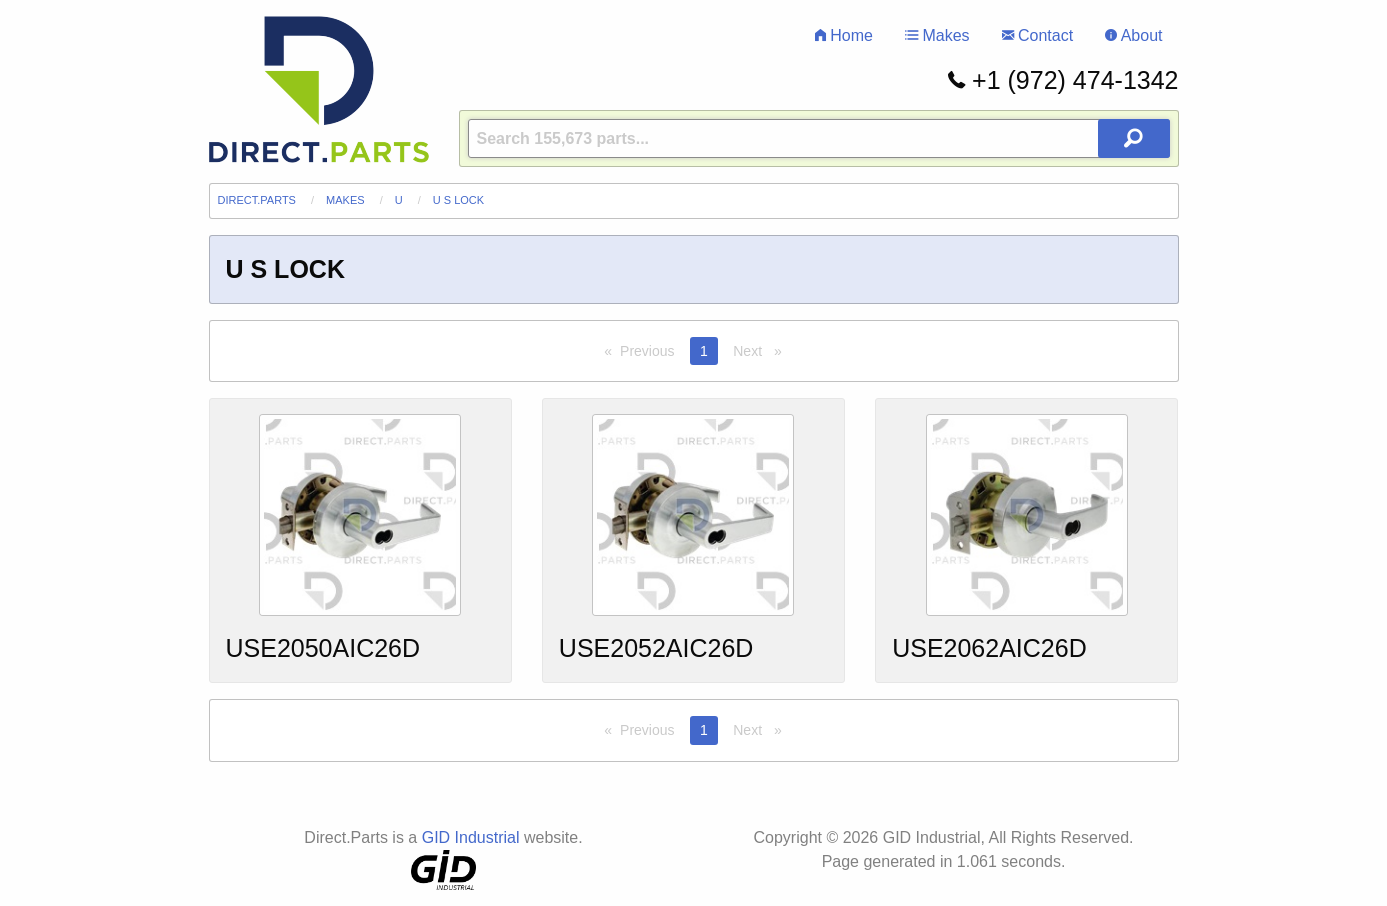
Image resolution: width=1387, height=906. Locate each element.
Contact (1038, 35)
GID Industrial (471, 837)
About (1133, 35)
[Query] (819, 138)
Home (844, 35)
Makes (937, 35)
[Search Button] (1134, 138)
